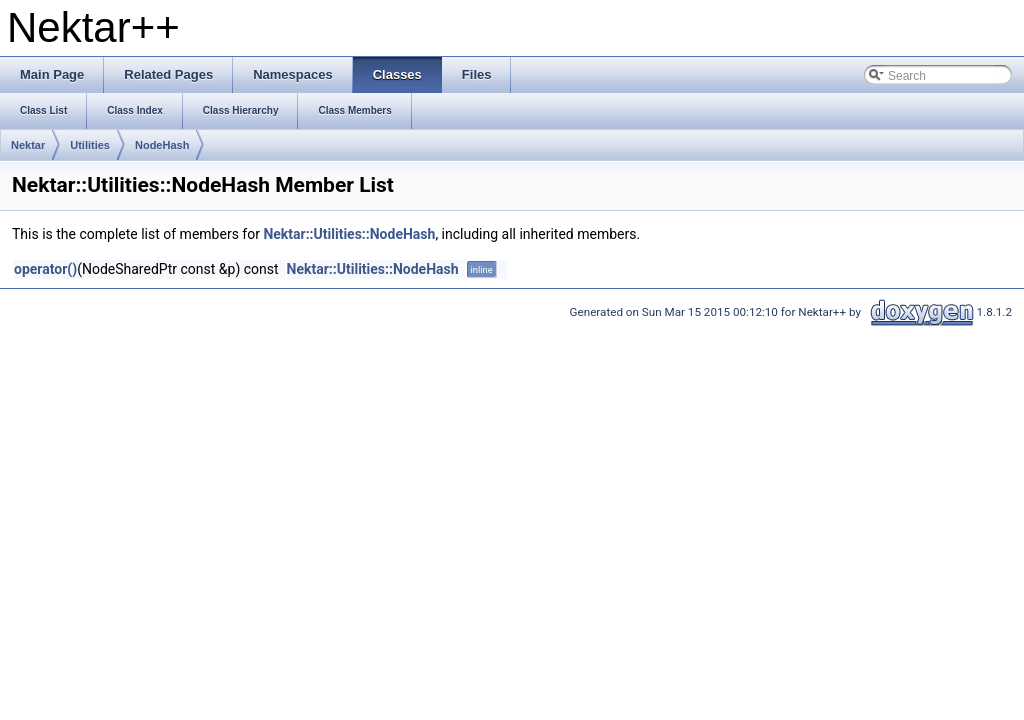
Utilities (90, 145)
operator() (45, 269)
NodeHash (162, 145)
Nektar (28, 145)
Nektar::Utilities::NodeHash (349, 234)
